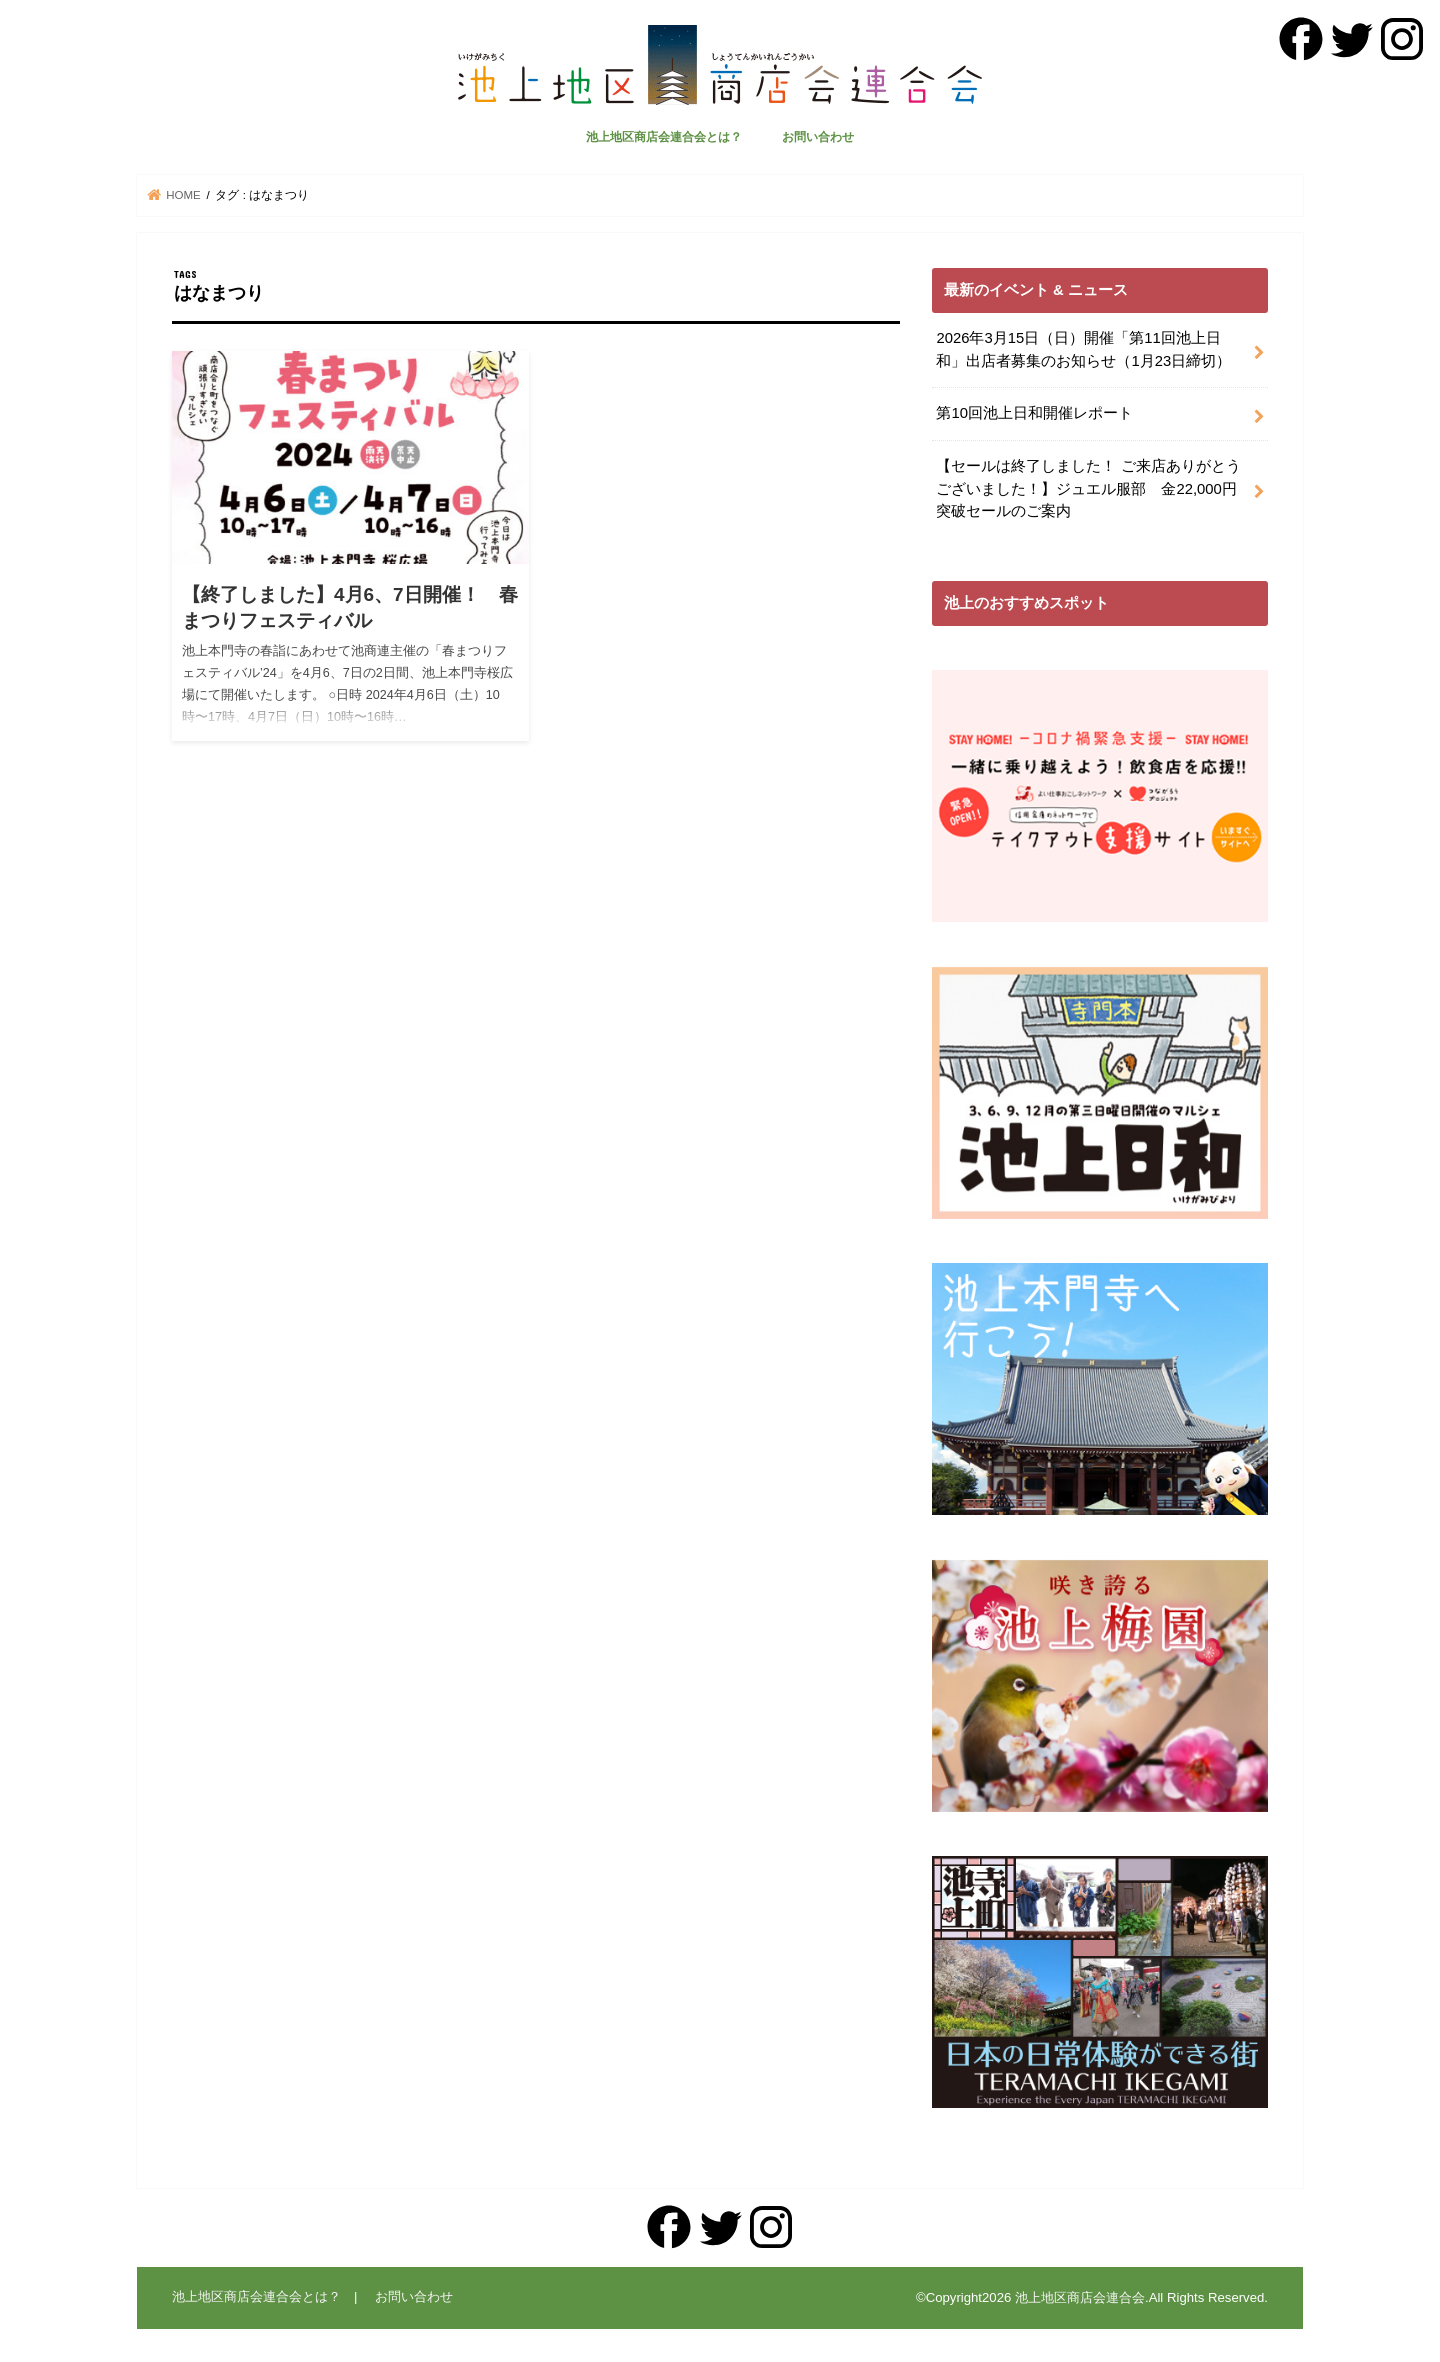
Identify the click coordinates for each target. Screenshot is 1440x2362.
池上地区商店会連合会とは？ (664, 137)
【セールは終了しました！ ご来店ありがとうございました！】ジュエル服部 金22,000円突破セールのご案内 (1088, 488)
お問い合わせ (818, 137)
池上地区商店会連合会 (1080, 2297)
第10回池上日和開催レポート (1034, 413)
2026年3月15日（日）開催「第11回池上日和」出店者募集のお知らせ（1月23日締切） (1083, 349)
